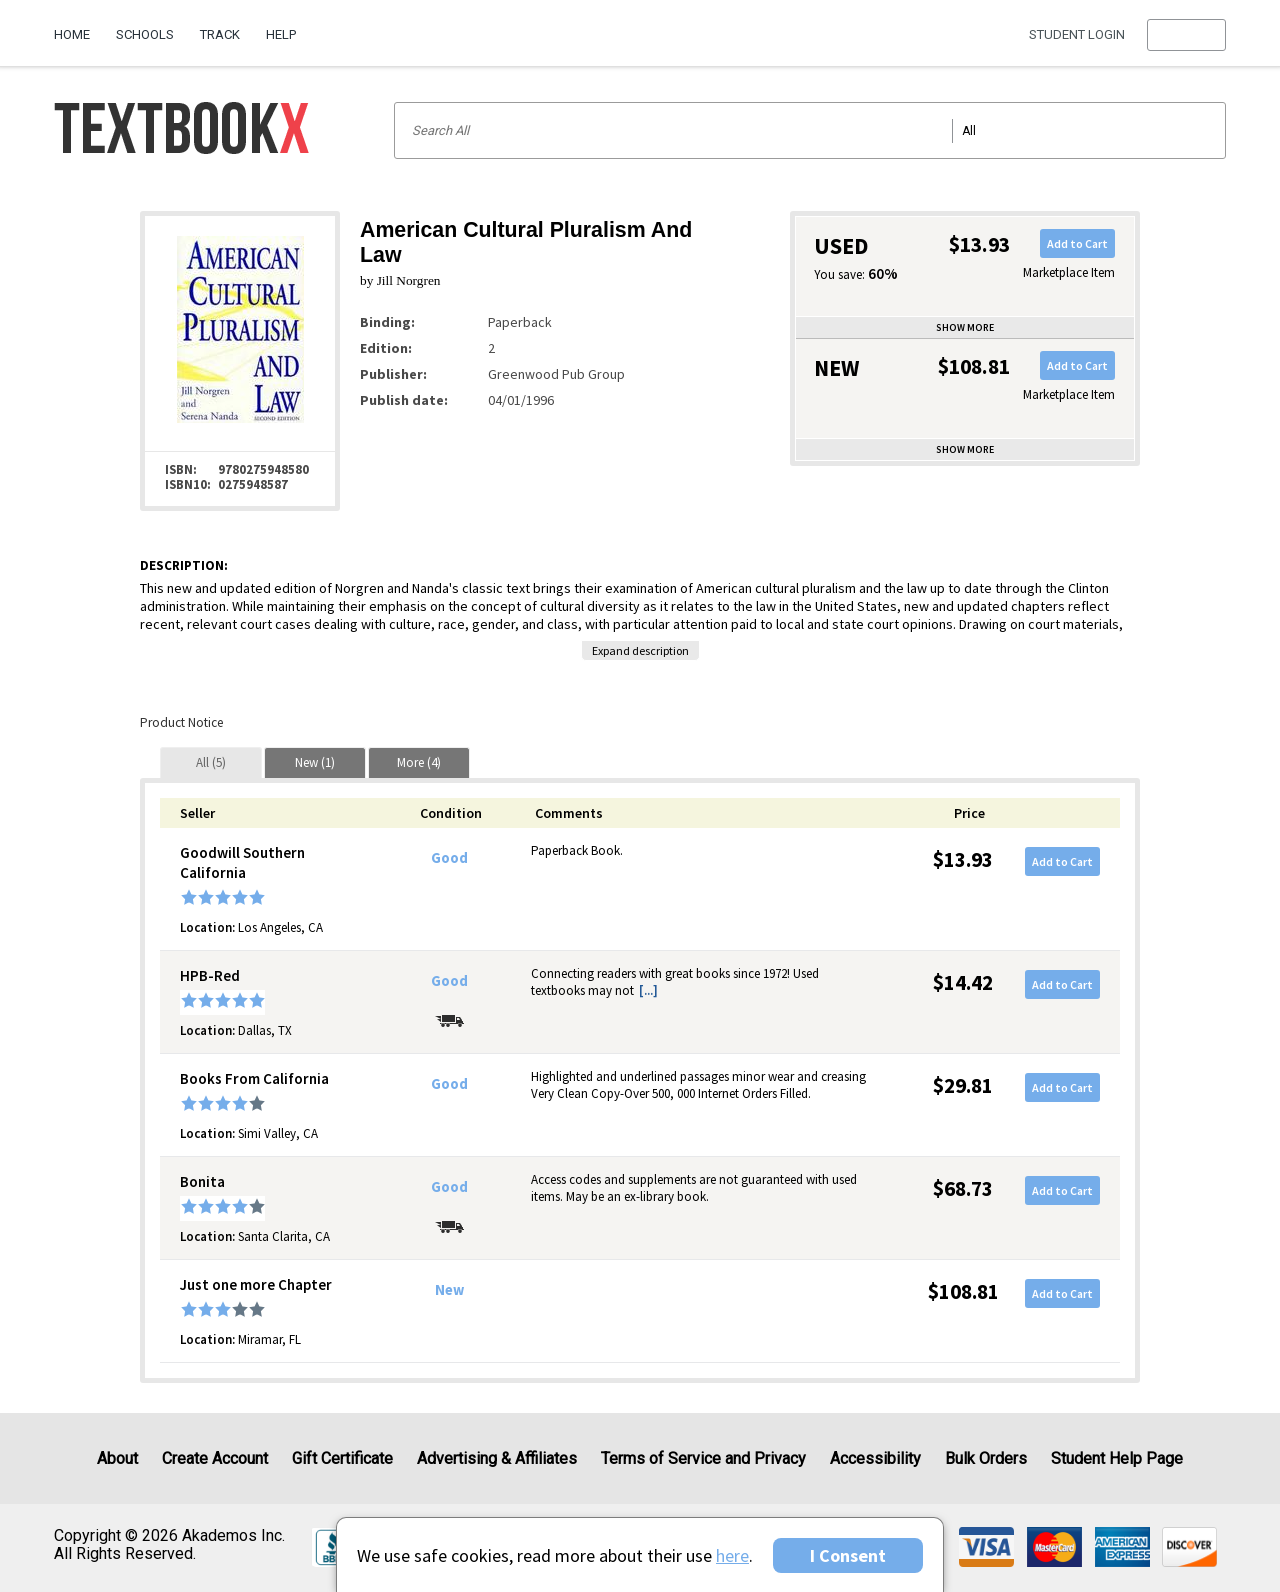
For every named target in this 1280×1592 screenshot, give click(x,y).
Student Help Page (1117, 1458)
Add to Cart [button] (1077, 243)
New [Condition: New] (449, 1290)
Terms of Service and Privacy (703, 1458)
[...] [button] (648, 990)
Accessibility (875, 1458)
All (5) (211, 762)
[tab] (211, 762)
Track (220, 34)
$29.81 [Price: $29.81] (963, 1085)
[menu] (1186, 35)
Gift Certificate (342, 1458)
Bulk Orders (986, 1458)
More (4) (419, 762)
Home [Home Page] (72, 34)
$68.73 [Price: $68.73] (963, 1188)
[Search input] (810, 130)
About (117, 1458)
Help (281, 34)
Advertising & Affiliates (497, 1458)
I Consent (848, 1555)
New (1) (315, 762)
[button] (1186, 35)
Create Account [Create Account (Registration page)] (215, 1458)
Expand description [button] (640, 650)
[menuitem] (78, 27)
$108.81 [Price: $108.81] (963, 1291)
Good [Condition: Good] (449, 858)
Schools (145, 34)
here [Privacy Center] (732, 1555)
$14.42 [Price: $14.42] (963, 982)
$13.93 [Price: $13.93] (963, 859)
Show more (965, 327)
